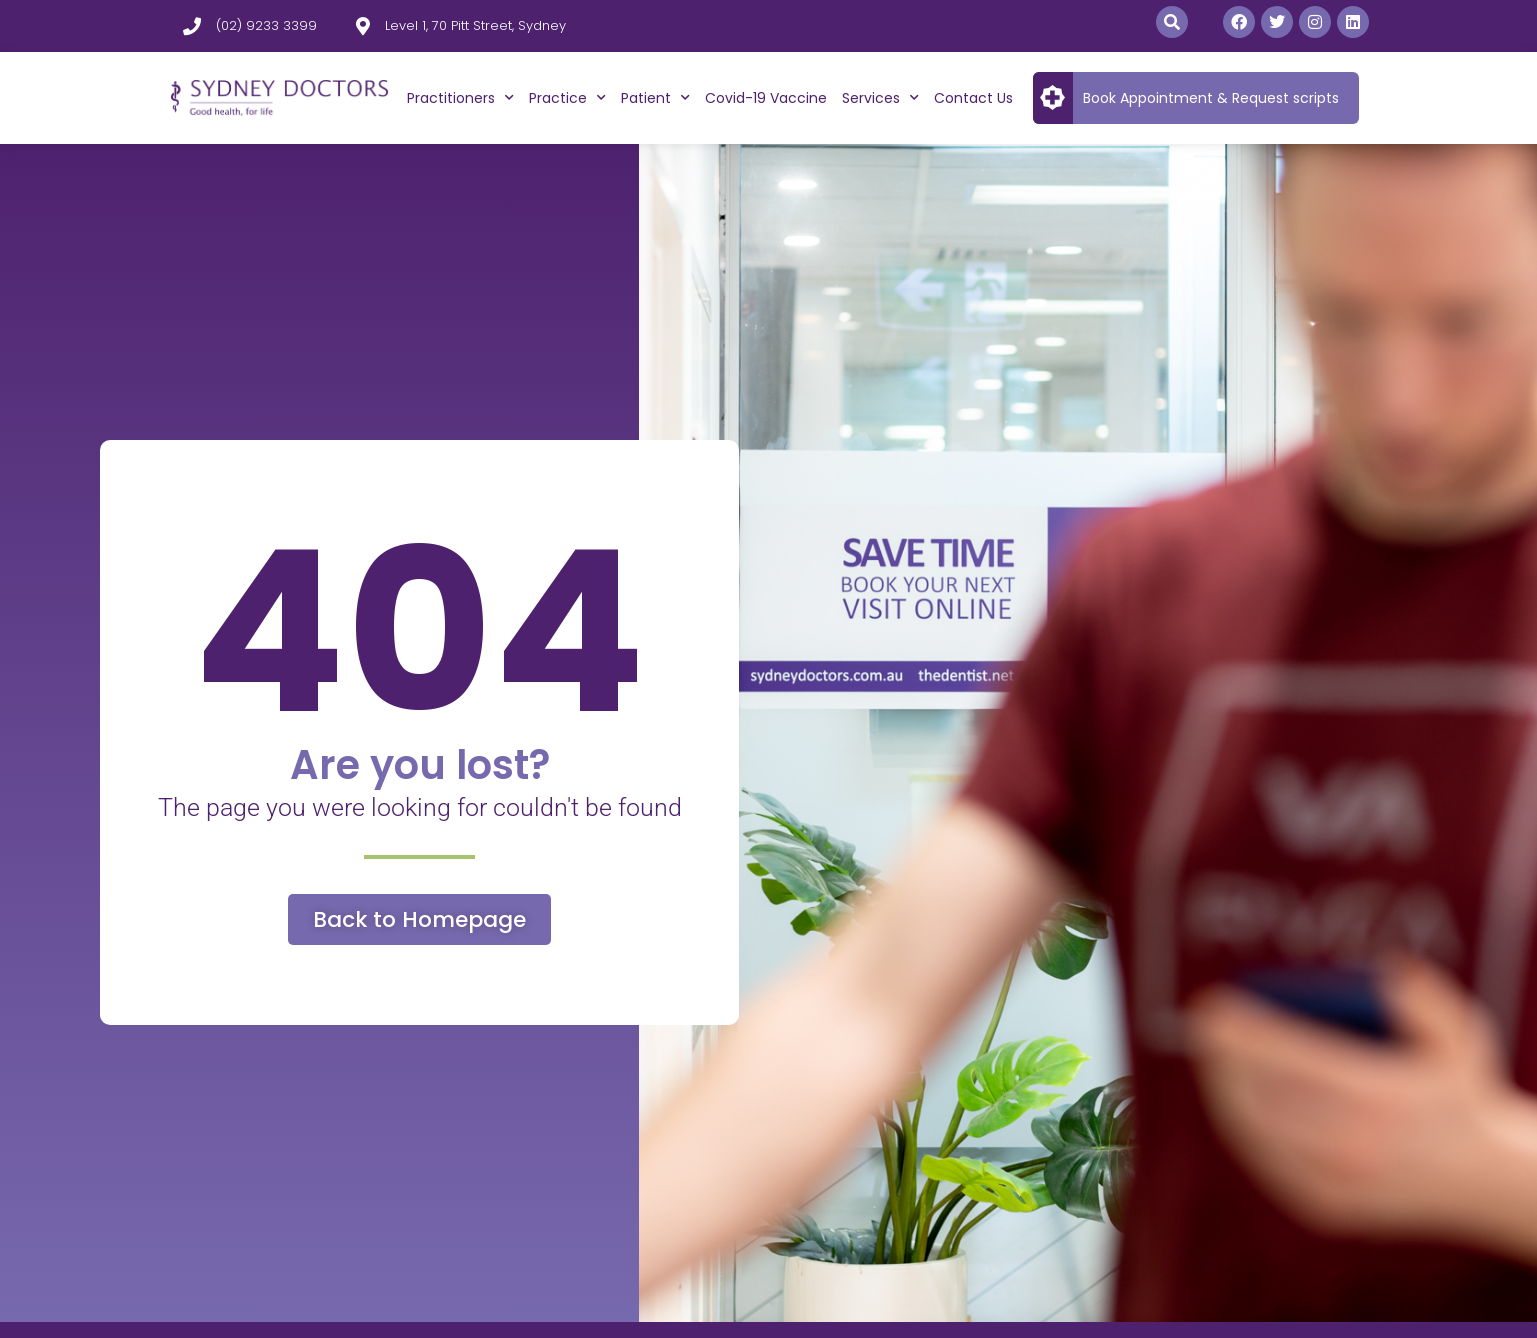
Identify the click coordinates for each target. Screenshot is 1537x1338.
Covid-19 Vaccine (766, 98)
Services (880, 98)
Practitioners (460, 98)
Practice (567, 98)
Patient (655, 98)
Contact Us (973, 98)
